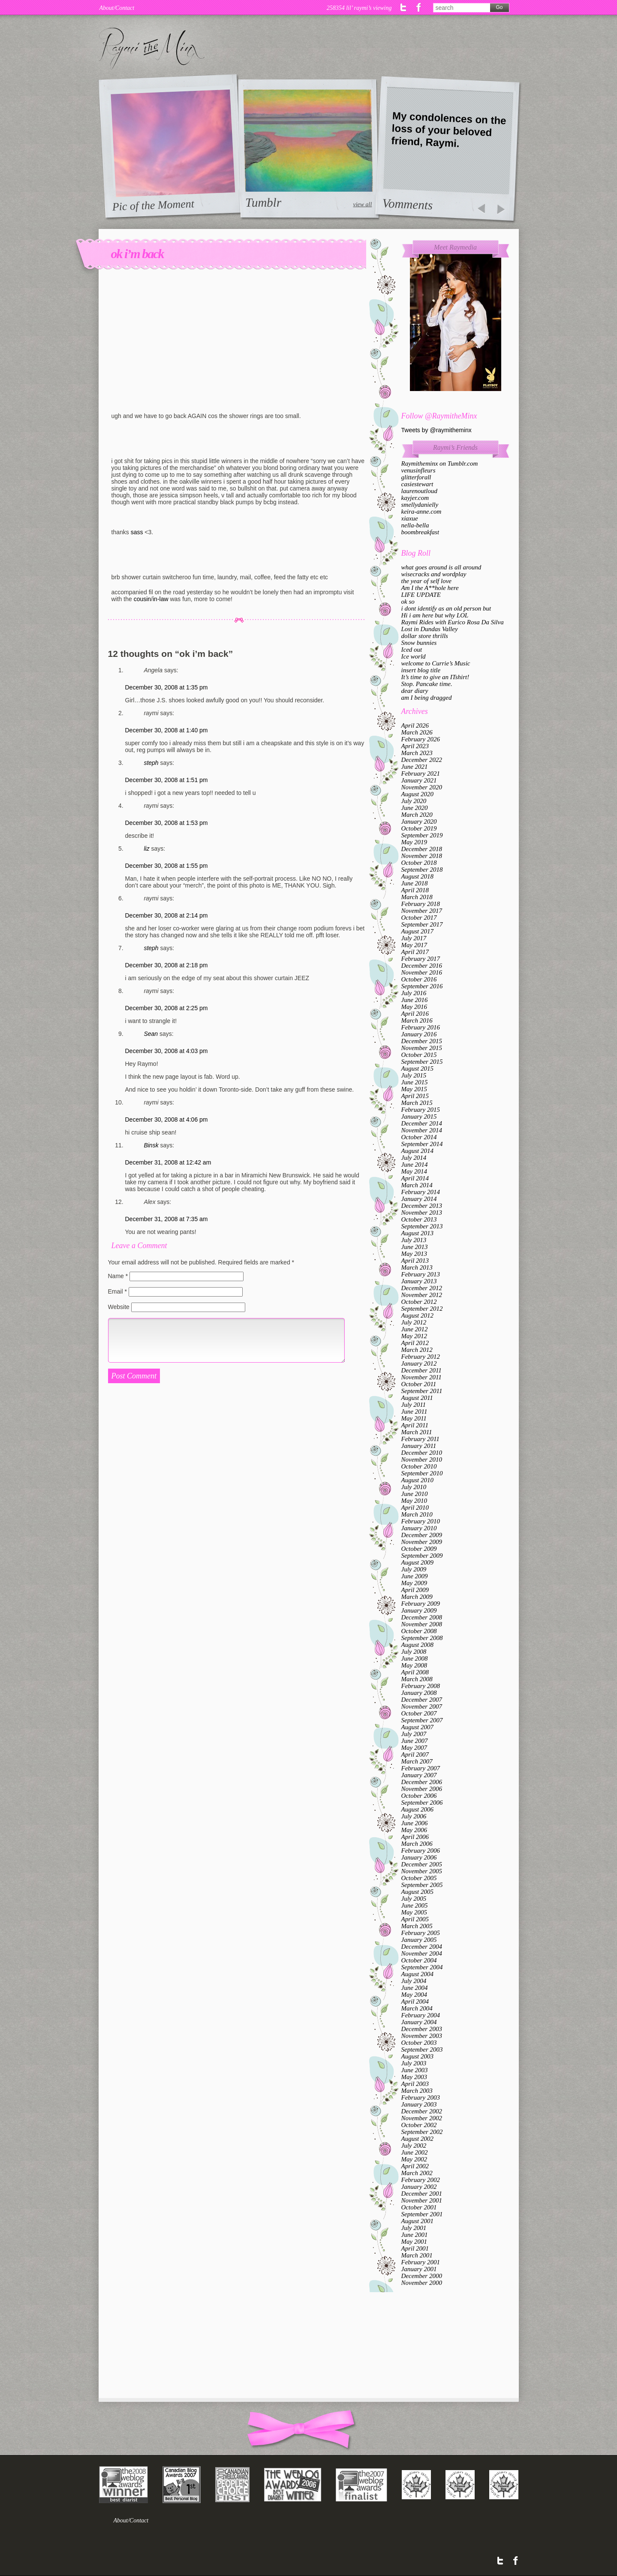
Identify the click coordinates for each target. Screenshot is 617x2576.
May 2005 (414, 1912)
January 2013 (419, 1281)
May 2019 (414, 842)
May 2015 (414, 1089)
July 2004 (414, 1980)
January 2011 (418, 1445)
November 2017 (421, 910)
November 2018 (421, 855)
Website (118, 1306)
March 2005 (417, 1926)
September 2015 (422, 1061)
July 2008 (414, 1651)
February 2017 (420, 958)
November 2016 (421, 972)
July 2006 (414, 1816)
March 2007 (417, 1761)
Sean (151, 1033)
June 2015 (414, 1082)
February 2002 (420, 2179)
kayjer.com (415, 497)
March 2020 (417, 814)
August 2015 (417, 1068)
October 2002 (419, 2125)
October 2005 (419, 1878)
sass (137, 532)
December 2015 (421, 1041)
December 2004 (421, 1946)
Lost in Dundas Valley (429, 629)
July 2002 (414, 2145)
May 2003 (414, 2076)
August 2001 (417, 2221)
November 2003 (421, 2035)
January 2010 (419, 1528)
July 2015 (414, 1075)
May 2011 (414, 1418)
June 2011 (414, 1411)
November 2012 (421, 1294)
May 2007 (414, 1747)
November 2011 (421, 1377)
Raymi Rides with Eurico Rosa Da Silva (452, 622)
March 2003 (417, 2090)
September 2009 (422, 1555)
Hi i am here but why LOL (435, 615)
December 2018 (421, 849)
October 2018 (419, 862)
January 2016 (419, 1034)
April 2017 (415, 951)
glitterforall (416, 477)
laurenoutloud (419, 491)
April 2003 (415, 2083)
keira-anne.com (421, 511)
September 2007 (422, 1720)
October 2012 (419, 1301)
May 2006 (414, 1830)
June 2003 (414, 2070)
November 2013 (421, 1212)
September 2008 (422, 1637)
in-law (161, 599)
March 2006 (417, 1843)
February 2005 (420, 1932)
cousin (142, 599)
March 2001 (417, 2255)
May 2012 (414, 1336)
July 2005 (414, 1898)
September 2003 (422, 2049)
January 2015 (419, 1116)
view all (362, 204)
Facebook (418, 7)
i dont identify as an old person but (446, 608)
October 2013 (419, 1219)
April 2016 (415, 1013)
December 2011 (421, 1370)
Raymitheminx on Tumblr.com (439, 463)
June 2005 (414, 1905)
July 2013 (414, 1240)
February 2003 (420, 2097)
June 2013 (414, 1246)
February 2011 (420, 1438)
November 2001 (421, 2200)
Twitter (403, 7)
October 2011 (418, 1384)
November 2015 (421, 1047)
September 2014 (422, 1144)
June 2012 (414, 1329)
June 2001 (414, 2234)
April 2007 (415, 1754)
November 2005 (421, 1871)
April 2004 (415, 2001)
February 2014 (420, 1192)
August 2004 (417, 1974)
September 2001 (422, 2214)
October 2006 (419, 1795)
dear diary (414, 690)
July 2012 (414, 1322)
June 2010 (414, 1493)
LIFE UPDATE (421, 594)
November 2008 (421, 1624)
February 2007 (420, 1768)
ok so (408, 601)
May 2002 (414, 2159)
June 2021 (414, 766)
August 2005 (417, 1891)
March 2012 (417, 1349)
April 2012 (415, 1342)
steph (151, 762)
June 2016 (414, 999)
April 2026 (415, 725)
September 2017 (422, 924)
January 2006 (419, 1857)
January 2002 (419, 2186)
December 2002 (421, 2111)
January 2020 (419, 821)
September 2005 (422, 1884)
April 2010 (415, 1507)
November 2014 (421, 1130)
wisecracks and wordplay (434, 574)
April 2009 (415, 1589)
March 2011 (416, 1432)
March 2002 (417, 2173)
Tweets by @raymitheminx (436, 430)
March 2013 (417, 1267)
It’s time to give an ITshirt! (435, 677)
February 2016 (420, 1027)
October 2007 (419, 1713)
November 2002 (421, 2118)
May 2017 (414, 945)
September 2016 (422, 986)
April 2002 (415, 2166)
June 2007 (414, 1740)
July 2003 (414, 2063)
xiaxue (409, 518)
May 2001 (414, 2241)
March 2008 (417, 1679)
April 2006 (415, 1836)
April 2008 (415, 1672)
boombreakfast (420, 532)
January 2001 (419, 2269)
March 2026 (417, 732)
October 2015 (419, 1054)
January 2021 (419, 780)
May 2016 (414, 1006)
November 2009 (421, 1541)
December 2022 (421, 759)
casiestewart (417, 484)
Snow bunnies (419, 642)
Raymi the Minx (152, 48)
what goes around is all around (441, 567)
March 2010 (417, 1514)
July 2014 (414, 1157)
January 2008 (419, 1692)
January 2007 (419, 1775)
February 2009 (420, 1603)
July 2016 (414, 993)
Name (118, 1276)
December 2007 (421, 1699)
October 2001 (419, 2207)
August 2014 (417, 1150)
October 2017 (419, 917)
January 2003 (419, 2104)
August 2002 (417, 2138)
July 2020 (414, 800)
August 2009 (417, 1562)
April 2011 (414, 1425)
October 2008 (419, 1631)
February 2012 (420, 1356)
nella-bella (415, 525)
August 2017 (417, 931)
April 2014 (415, 1178)
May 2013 (414, 1253)
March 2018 (417, 897)
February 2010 (420, 1521)
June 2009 (414, 1576)
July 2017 (414, 938)
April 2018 (415, 890)
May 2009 (414, 1583)
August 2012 (417, 1315)
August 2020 (417, 794)
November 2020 (421, 787)
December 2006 (421, 1782)
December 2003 (421, 2028)
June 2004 (414, 1987)
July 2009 (414, 1569)
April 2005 (415, 1919)
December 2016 (421, 965)
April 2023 (415, 746)
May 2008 (414, 1665)
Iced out (411, 649)
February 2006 (420, 1850)
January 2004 (419, 2022)
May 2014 (414, 1171)
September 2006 (422, 1802)
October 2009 (419, 1548)
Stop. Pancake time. (426, 683)
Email (117, 1291)
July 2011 (413, 1404)
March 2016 (417, 1020)
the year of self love (426, 581)
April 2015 (415, 1095)
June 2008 (414, 1658)
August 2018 (417, 876)
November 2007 (421, 1706)
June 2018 (414, 883)
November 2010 (421, 1459)
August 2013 (417, 1233)
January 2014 (419, 1198)
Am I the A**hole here (430, 587)
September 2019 (422, 835)
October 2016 (419, 979)
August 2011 (417, 1397)
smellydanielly (420, 504)
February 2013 (420, 1274)
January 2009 (419, 1610)
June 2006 (414, 1823)
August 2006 (417, 1809)
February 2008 (420, 1685)
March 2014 (417, 1185)
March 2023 (417, 752)
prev (480, 209)
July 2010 (414, 1487)
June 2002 (414, 2152)
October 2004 (419, 1960)
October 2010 (419, 1466)
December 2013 (421, 1205)
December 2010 (421, 1452)
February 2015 (420, 1109)
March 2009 (417, 1596)
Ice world (413, 656)
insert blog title (421, 670)
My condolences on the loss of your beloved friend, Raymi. (448, 129)
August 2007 (417, 1727)
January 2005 (419, 1939)
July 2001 (414, 2227)
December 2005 (421, 1864)
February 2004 (420, 2015)
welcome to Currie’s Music (435, 663)
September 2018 (422, 869)
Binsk (151, 1145)
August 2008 (417, 1644)
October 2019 (419, 828)
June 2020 (414, 807)
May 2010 (414, 1500)
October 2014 (419, 1137)
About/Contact (117, 8)
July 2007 (414, 1733)
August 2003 (417, 2056)
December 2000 (421, 2275)
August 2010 (417, 1480)
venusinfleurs (418, 470)
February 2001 (420, 2262)
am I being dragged (426, 697)
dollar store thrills (424, 635)
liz (146, 848)
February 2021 (420, 773)
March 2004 (417, 2008)
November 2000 (421, 2282)
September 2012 (422, 1308)
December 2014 (421, 1123)
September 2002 (422, 2131)
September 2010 (422, 1473)
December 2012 (421, 1288)
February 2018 (420, 903)
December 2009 (421, 1535)
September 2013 (422, 1226)
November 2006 (421, 1788)
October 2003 (419, 2042)
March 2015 (417, 1102)
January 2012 (419, 1363)
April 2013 (415, 1260)
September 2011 (421, 1390)
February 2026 (420, 739)
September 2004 (422, 1967)
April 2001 (415, 2248)
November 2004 (421, 1953)
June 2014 (414, 1164)
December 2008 (421, 1617)
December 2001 (421, 2193)
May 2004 (414, 1994)
